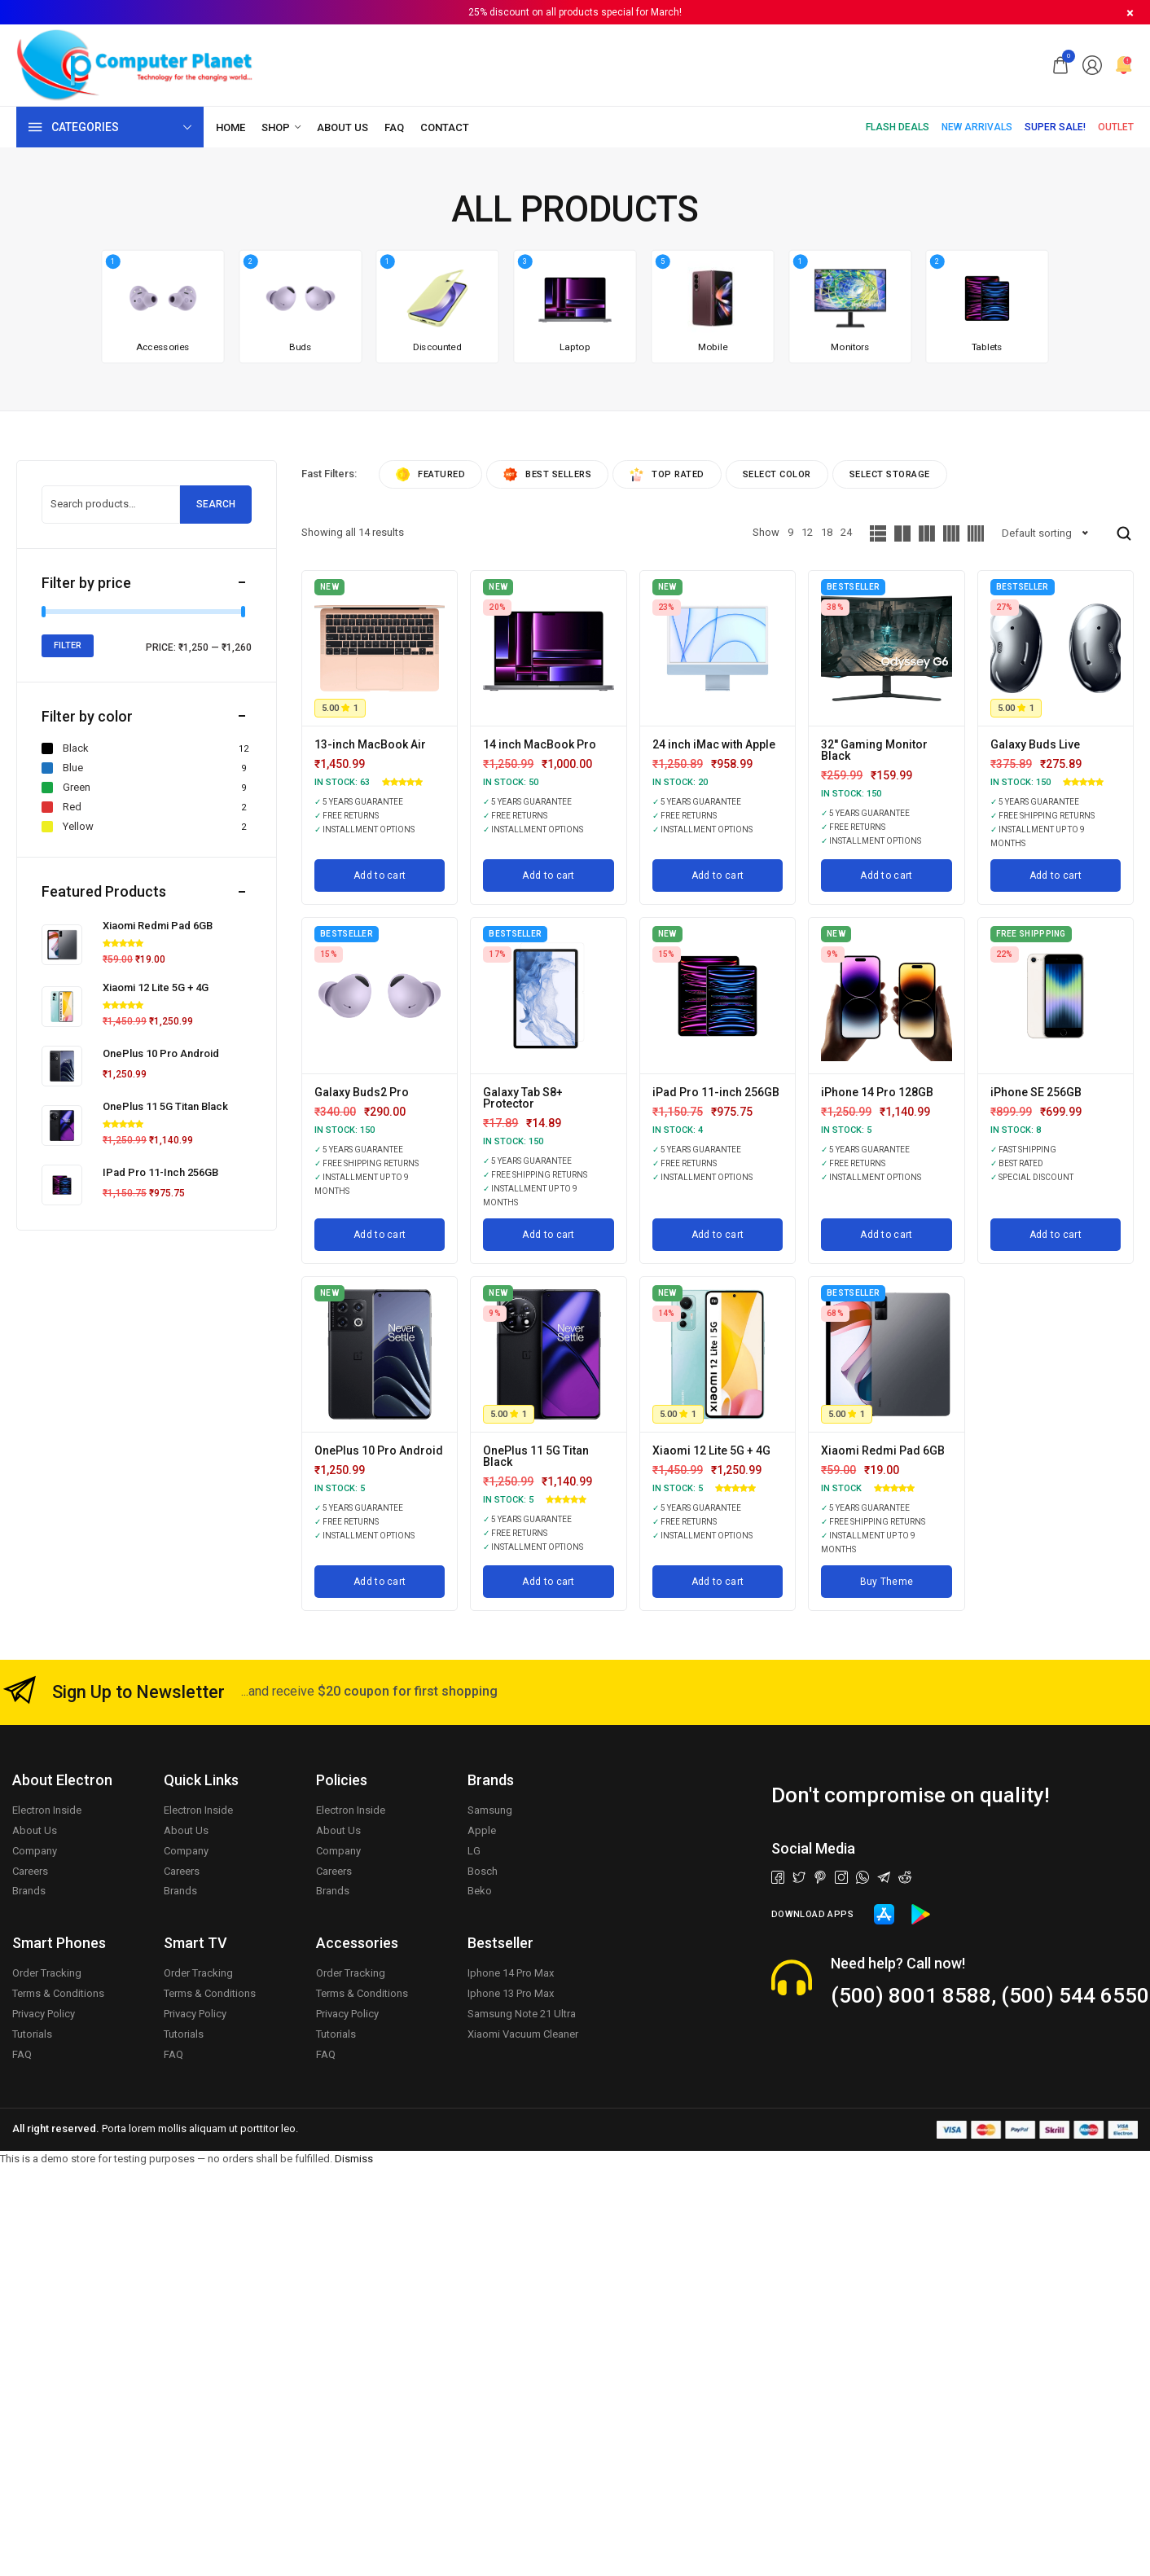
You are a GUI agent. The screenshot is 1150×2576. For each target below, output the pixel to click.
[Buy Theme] (886, 1581)
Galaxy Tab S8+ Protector (523, 1098)
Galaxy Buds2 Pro (361, 1092)
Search (215, 504)
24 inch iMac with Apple (713, 744)
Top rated (667, 474)
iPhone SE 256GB (1036, 1092)
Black (65, 748)
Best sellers (547, 474)
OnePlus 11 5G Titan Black (536, 1456)
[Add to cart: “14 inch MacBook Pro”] (548, 875)
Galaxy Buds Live (1035, 744)
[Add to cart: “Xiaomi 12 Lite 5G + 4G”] (717, 1581)
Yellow (68, 826)
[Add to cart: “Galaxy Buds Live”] (1055, 875)
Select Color (777, 474)
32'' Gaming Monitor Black (874, 750)
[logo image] (134, 64)
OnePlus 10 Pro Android (378, 1450)
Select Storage (889, 474)
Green (66, 787)
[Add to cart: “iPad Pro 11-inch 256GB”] (717, 1234)
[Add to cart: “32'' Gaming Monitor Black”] (886, 875)
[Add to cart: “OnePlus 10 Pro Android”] (379, 1581)
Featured (430, 474)
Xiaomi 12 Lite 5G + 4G (711, 1450)
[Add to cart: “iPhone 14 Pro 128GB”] (886, 1234)
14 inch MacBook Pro (539, 744)
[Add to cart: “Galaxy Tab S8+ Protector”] (548, 1234)
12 (807, 532)
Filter (67, 645)
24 (846, 532)
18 (826, 532)
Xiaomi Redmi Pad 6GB (883, 1450)
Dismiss (354, 2159)
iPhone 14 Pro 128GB (877, 1092)
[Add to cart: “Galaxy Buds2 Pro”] (379, 1234)
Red (61, 807)
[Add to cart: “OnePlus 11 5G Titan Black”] (548, 1581)
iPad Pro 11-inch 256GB (715, 1092)
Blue (62, 768)
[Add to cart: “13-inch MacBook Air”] (379, 875)
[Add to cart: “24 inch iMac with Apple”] (717, 875)
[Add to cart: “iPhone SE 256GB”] (1055, 1234)
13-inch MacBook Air (370, 744)
